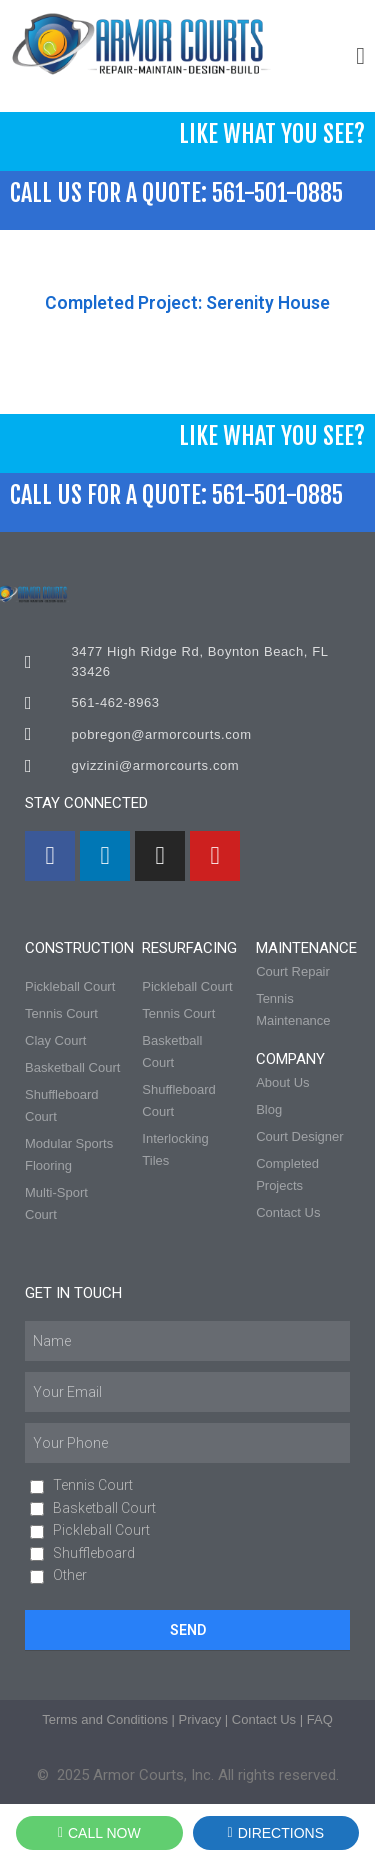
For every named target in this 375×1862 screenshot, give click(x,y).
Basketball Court (104, 1508)
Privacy (200, 1719)
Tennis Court (93, 1485)
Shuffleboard (94, 1553)
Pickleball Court (101, 1530)
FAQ (320, 1719)
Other (70, 1575)
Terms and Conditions (105, 1719)
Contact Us (264, 1719)
